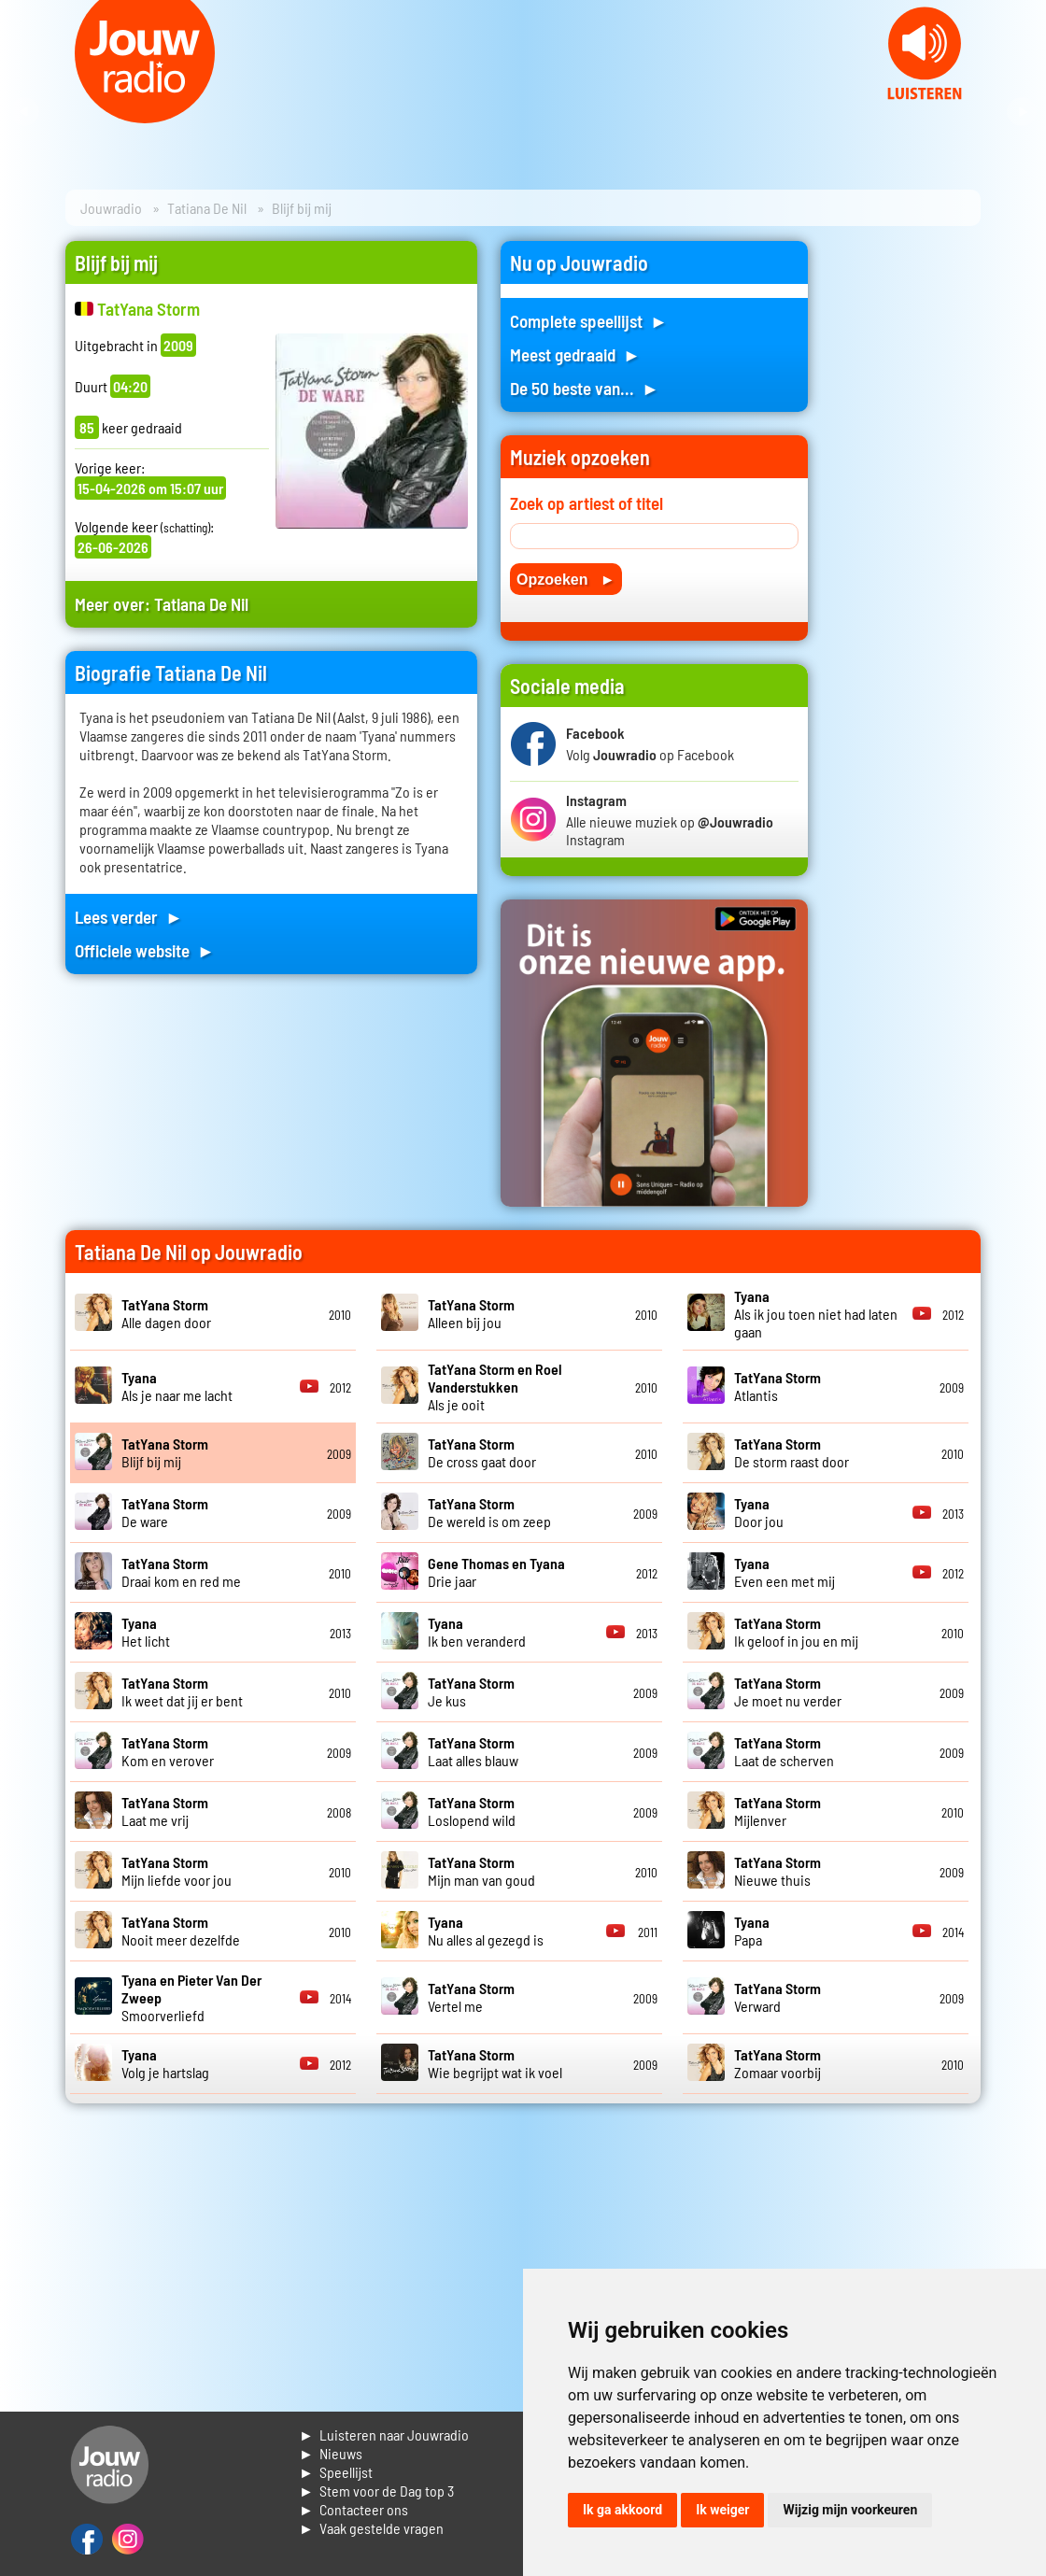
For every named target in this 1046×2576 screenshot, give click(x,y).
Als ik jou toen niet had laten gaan (816, 1313)
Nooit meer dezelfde (180, 1930)
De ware (164, 1512)
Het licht (145, 1631)
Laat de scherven (784, 1751)
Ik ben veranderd (477, 1631)
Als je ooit (495, 1386)
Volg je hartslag (165, 2063)
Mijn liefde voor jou (176, 1871)
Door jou (759, 1512)
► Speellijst (336, 2472)
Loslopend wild (472, 1811)
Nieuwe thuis (777, 1871)
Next (1022, 112)
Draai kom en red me (181, 1572)
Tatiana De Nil (207, 208)
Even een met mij (784, 1572)
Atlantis (777, 1386)
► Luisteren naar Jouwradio (384, 2434)
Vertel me (471, 1997)
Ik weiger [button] (722, 2509)
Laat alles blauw (473, 1751)
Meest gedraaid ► (575, 354)
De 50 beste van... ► (584, 388)
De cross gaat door (482, 1452)
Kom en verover (167, 1751)
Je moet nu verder (787, 1691)
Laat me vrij (164, 1811)
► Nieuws (330, 2453)
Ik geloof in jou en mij (796, 1631)
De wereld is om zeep (489, 1512)
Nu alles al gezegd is (486, 1930)
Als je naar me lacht (177, 1386)
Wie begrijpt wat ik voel (495, 2063)
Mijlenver (777, 1811)
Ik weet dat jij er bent (182, 1691)
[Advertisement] (906, 521)
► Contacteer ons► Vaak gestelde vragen (371, 2518)
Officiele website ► (145, 950)
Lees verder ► (129, 916)
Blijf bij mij (164, 1452)
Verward (777, 1997)
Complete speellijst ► (589, 321)
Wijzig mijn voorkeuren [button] (850, 2509)
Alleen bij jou (471, 1313)
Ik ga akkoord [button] (622, 2509)
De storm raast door (791, 1452)
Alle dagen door (166, 1313)
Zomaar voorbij (777, 2063)
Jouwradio (111, 208)
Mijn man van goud (481, 1871)
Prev (24, 112)
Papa (752, 1930)
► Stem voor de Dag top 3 (376, 2490)
